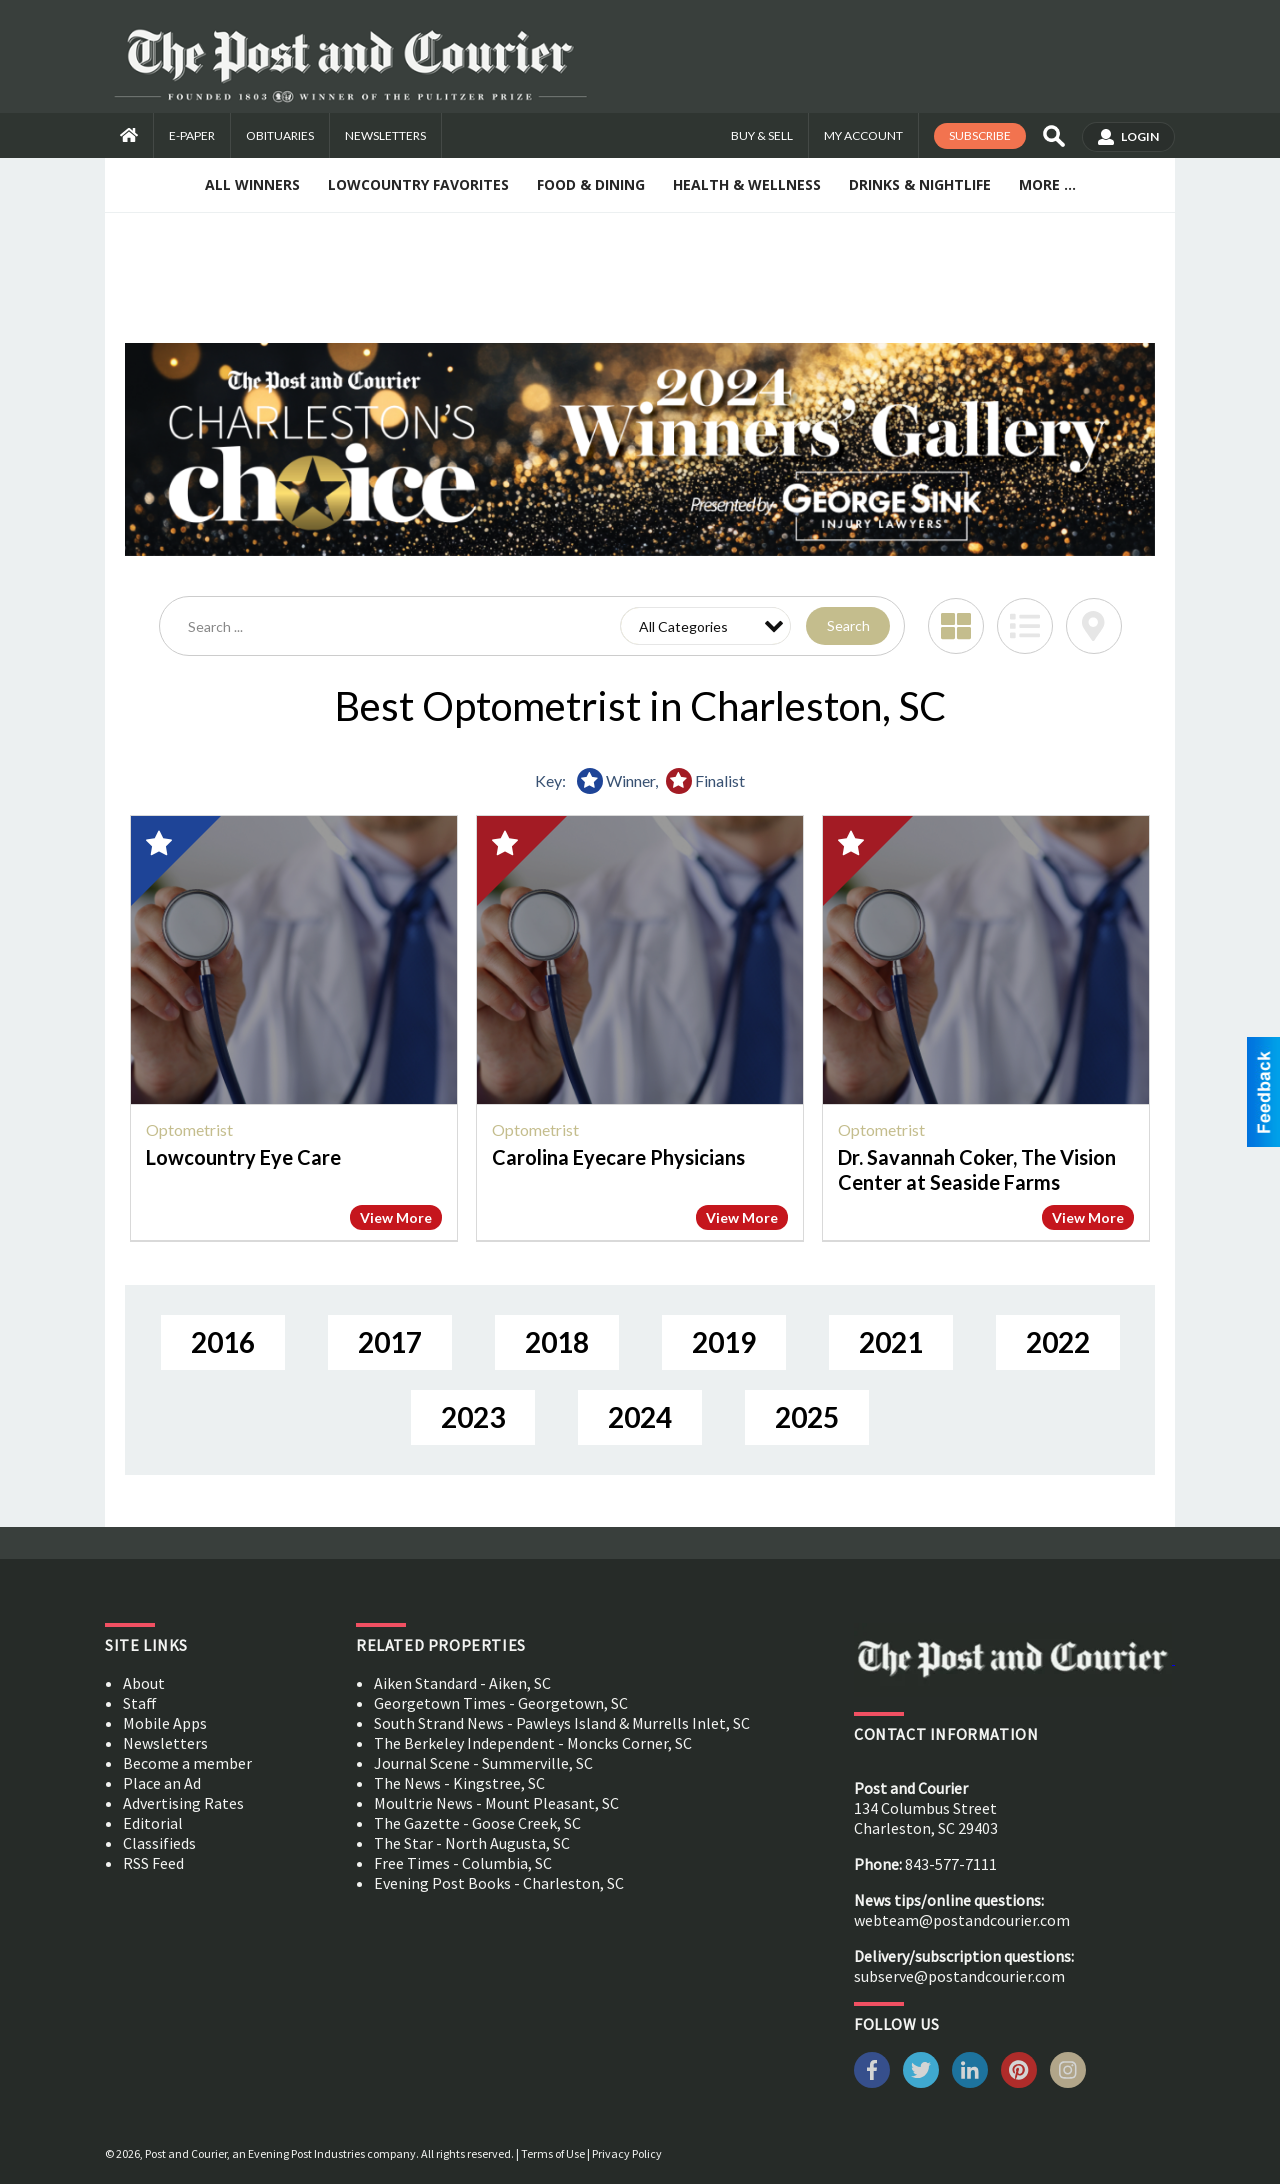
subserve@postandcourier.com (959, 1976)
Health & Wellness (747, 184)
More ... (1047, 184)
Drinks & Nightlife (920, 184)
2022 (1058, 1342)
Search (848, 625)
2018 (557, 1342)
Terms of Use (553, 2153)
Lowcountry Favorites (418, 184)
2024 (640, 1417)
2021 (891, 1342)
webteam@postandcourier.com (962, 1920)
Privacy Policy (627, 2153)
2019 (724, 1342)
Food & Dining (591, 184)
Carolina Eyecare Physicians (618, 1157)
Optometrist (189, 1129)
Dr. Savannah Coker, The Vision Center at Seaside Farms (977, 1169)
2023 (473, 1417)
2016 (223, 1342)
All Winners (252, 184)
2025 (807, 1417)
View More (396, 1217)
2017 (390, 1342)
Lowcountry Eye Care (243, 1157)
